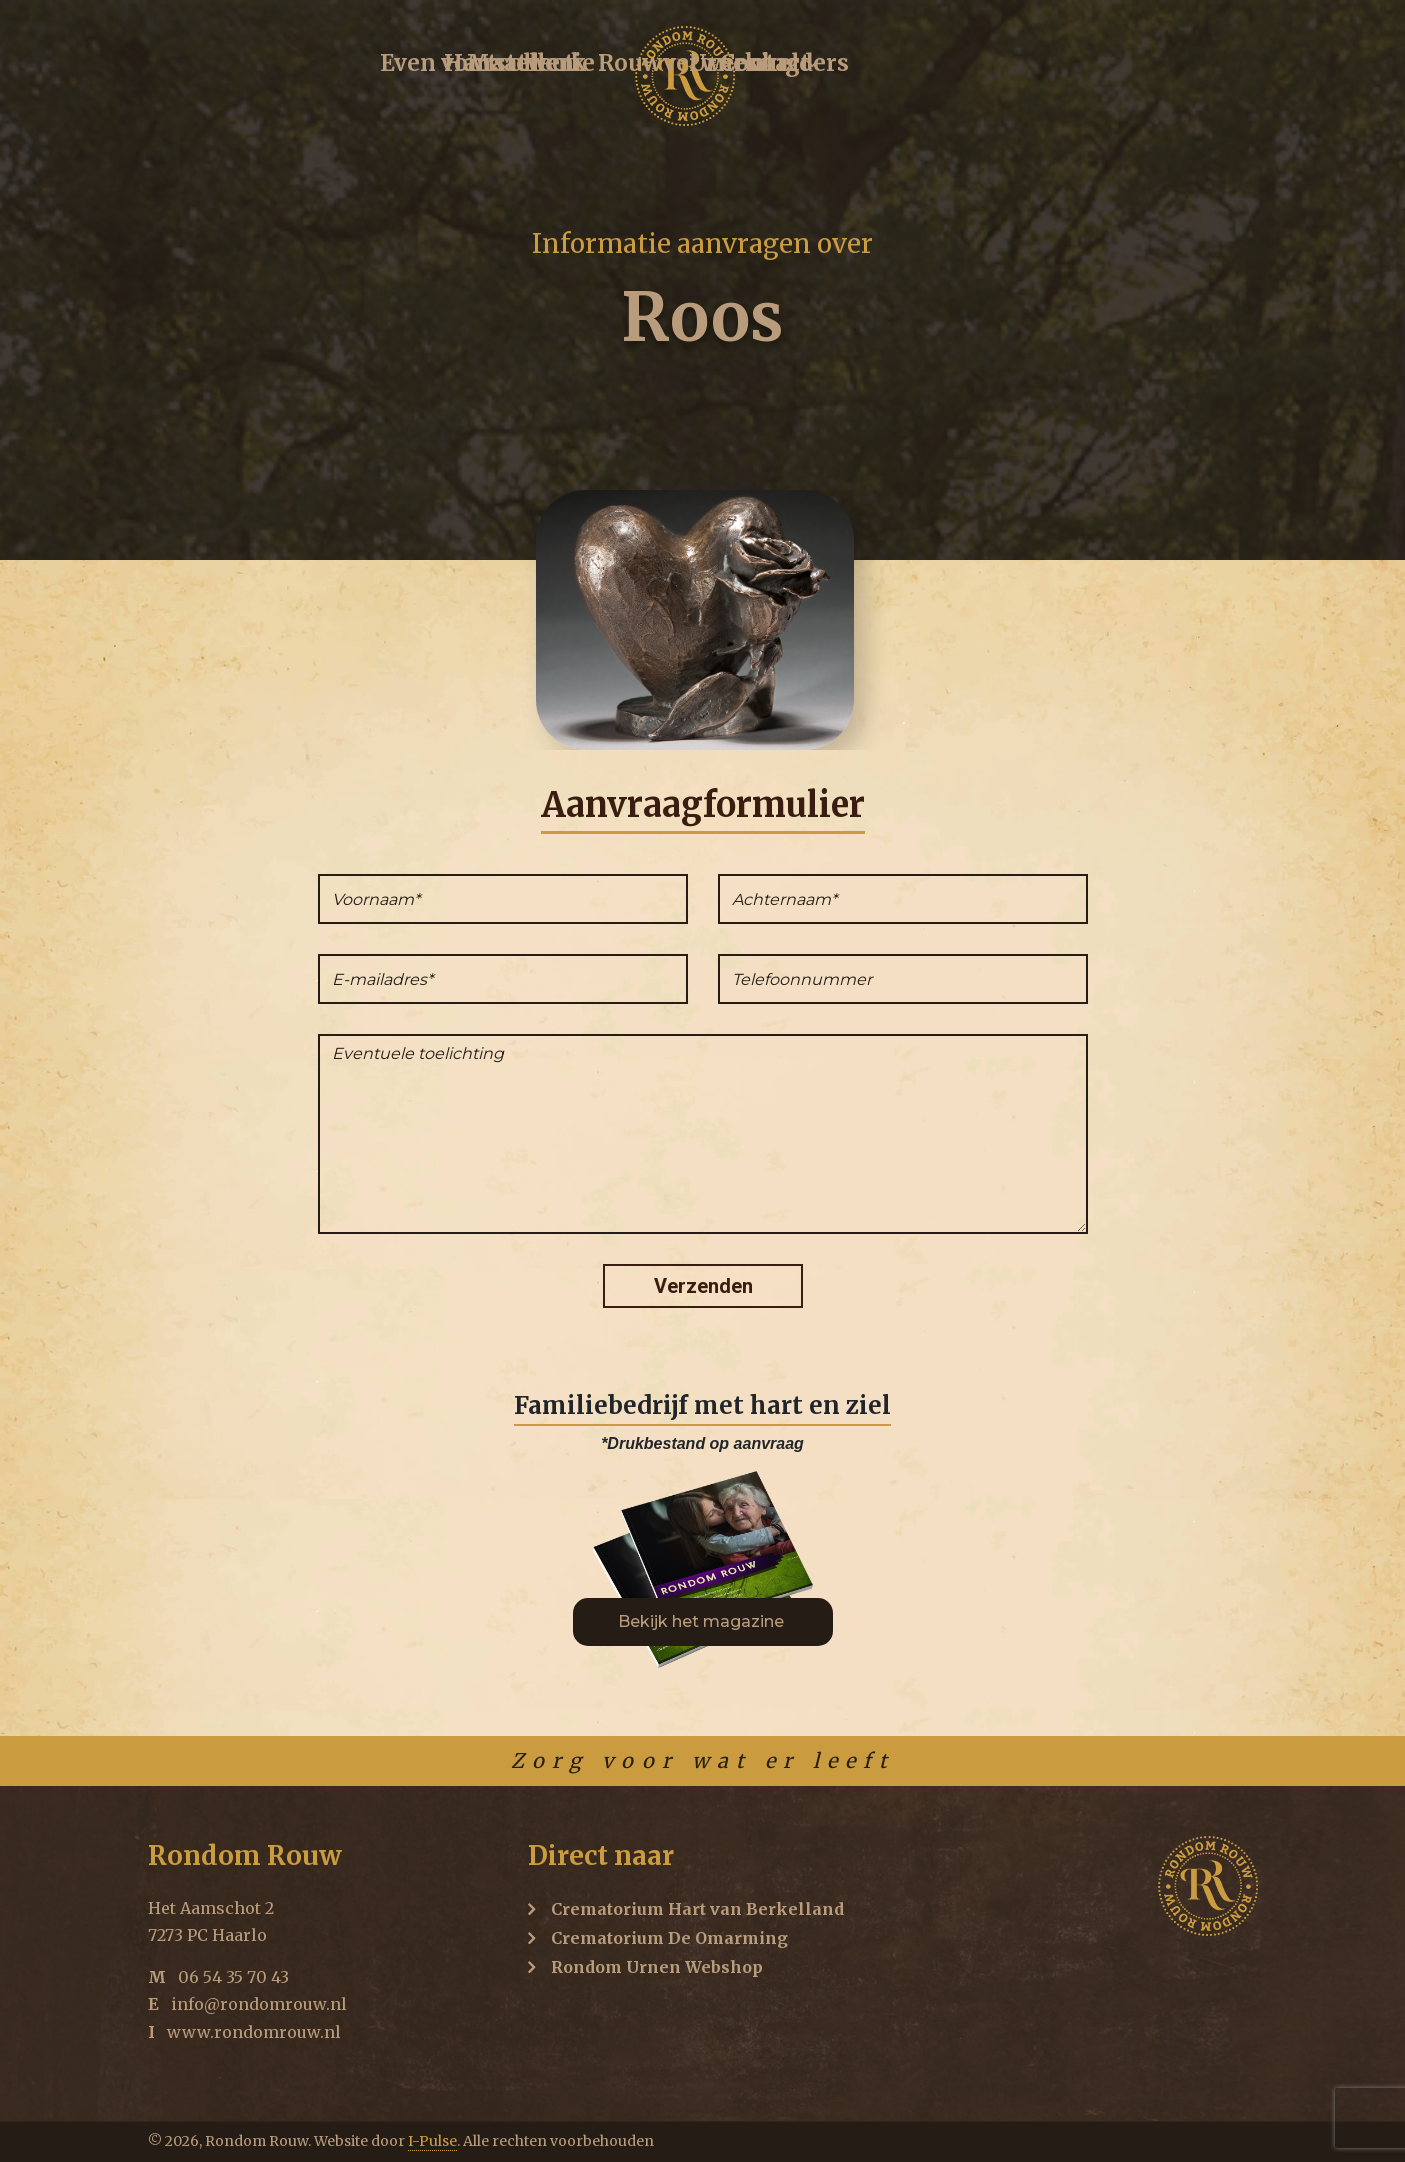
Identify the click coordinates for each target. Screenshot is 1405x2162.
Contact (1190, 68)
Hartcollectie (431, 68)
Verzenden (703, 1286)
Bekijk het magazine (703, 1621)
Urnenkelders (1051, 68)
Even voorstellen (256, 68)
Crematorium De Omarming (669, 1938)
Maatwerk (577, 68)
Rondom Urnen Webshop (657, 1967)
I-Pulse (432, 2141)
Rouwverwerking (864, 68)
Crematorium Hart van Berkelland (697, 1909)
